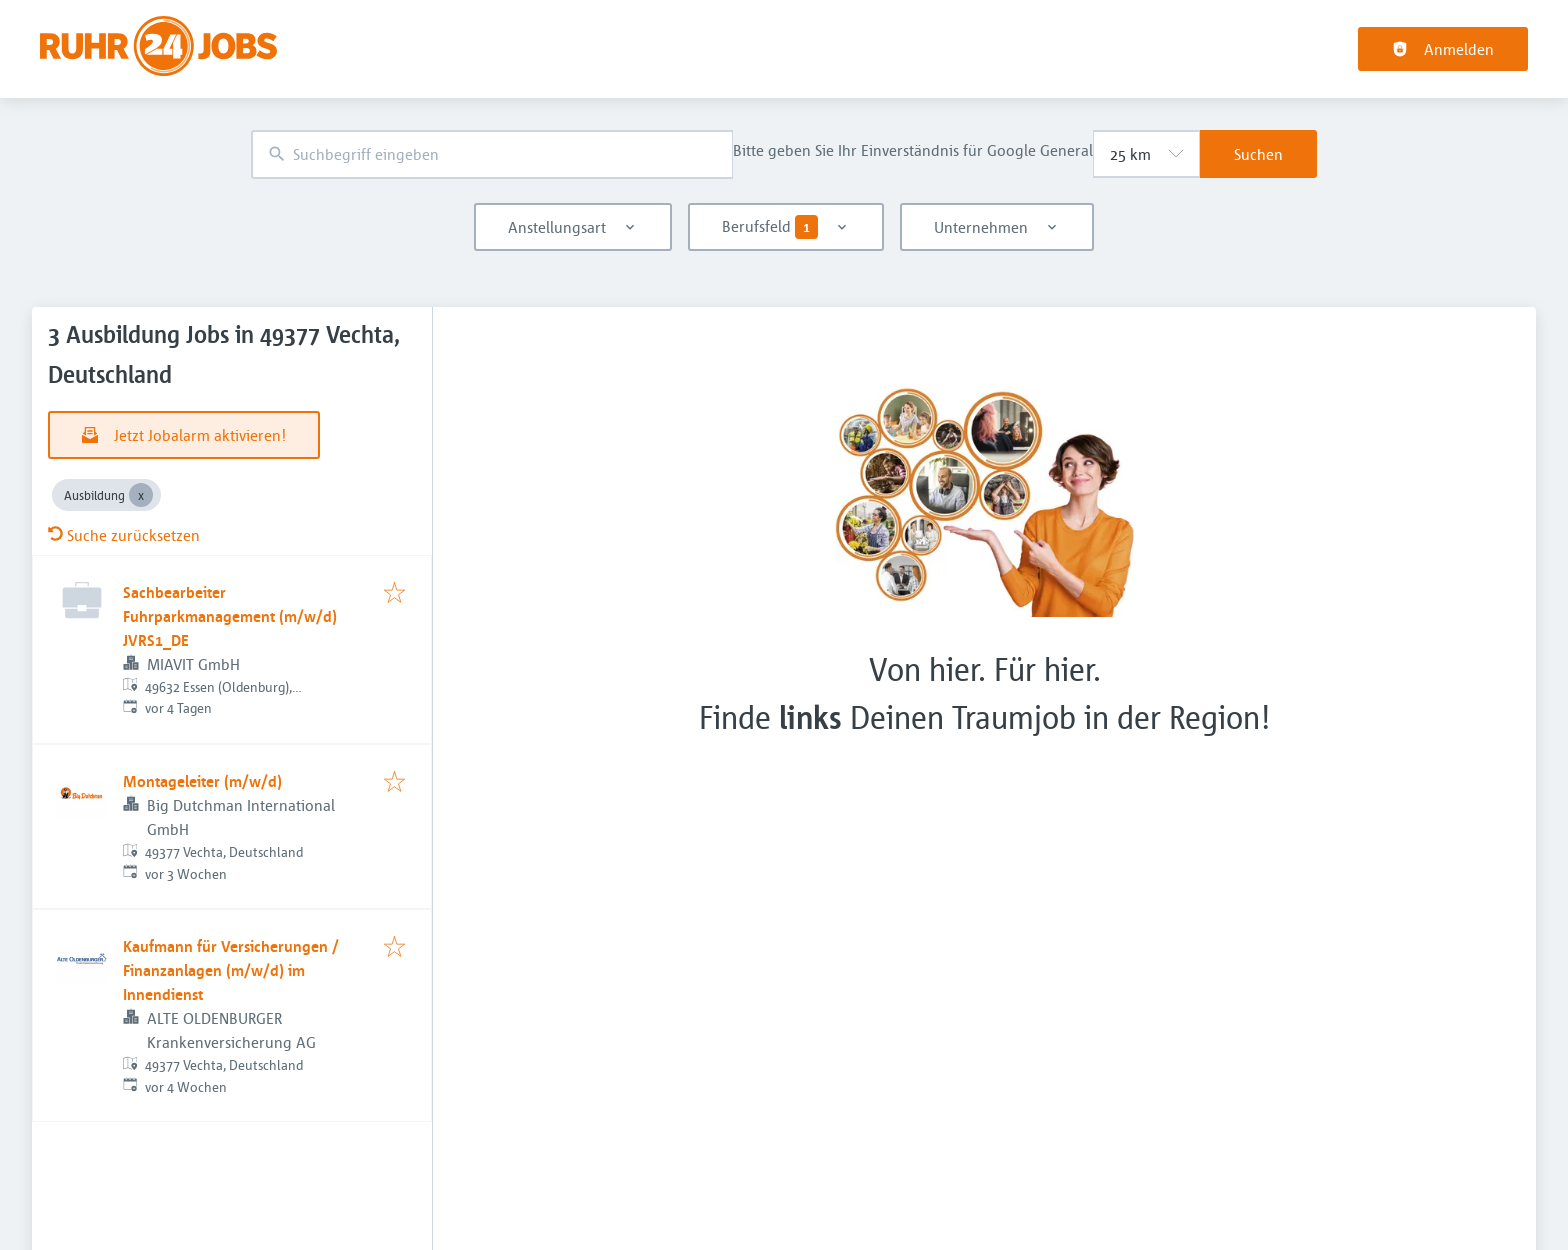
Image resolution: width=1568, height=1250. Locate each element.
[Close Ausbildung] (141, 495)
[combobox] (492, 154)
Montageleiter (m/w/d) (202, 781)
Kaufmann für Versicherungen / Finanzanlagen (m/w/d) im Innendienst (231, 970)
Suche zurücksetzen (124, 535)
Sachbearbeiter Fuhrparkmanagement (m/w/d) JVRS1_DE (230, 616)
